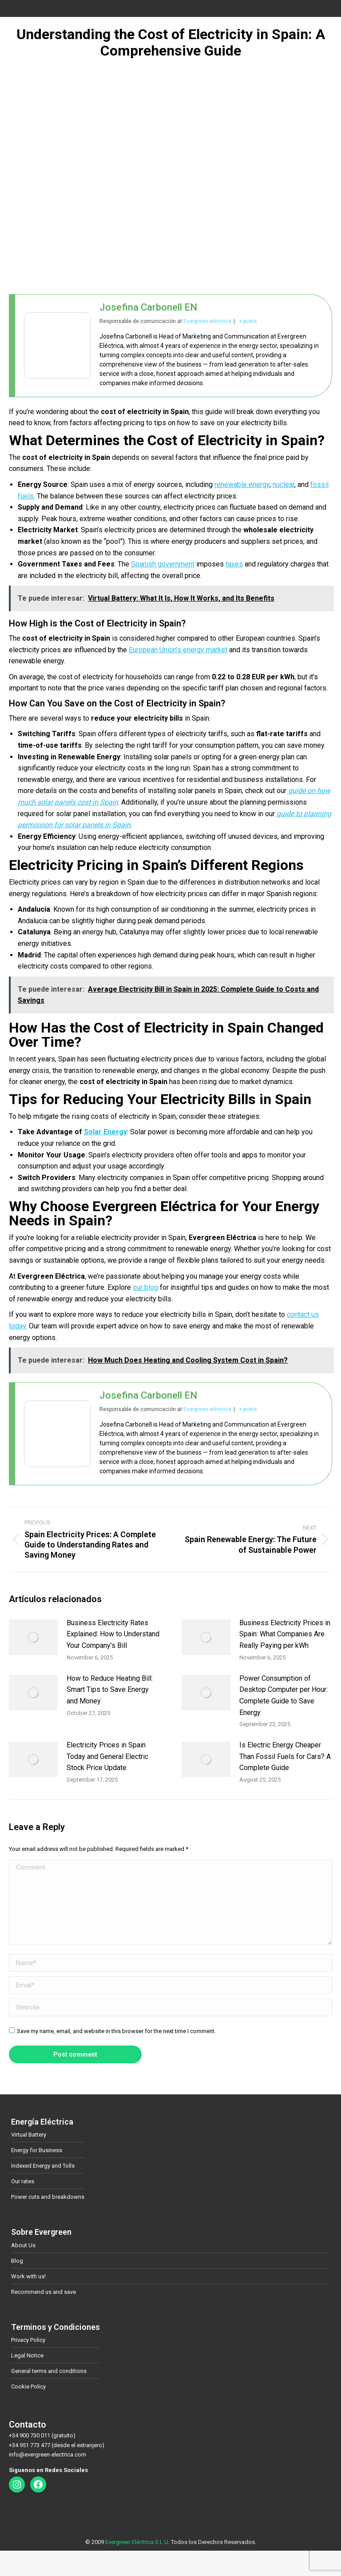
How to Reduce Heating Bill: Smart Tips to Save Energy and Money (110, 1689)
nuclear (283, 484)
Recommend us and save (43, 2292)
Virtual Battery (28, 2134)
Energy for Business (36, 2150)
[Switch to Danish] (180, 2557)
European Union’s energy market (178, 650)
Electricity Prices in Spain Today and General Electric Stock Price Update (107, 1756)
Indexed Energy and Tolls (43, 2165)
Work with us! (28, 2276)
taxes (234, 564)
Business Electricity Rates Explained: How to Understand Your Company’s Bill (113, 1634)
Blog (17, 2260)
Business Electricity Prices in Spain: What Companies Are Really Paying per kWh (284, 1634)
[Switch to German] (199, 2557)
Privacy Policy (28, 2340)
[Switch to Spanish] (141, 2557)
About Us (23, 2245)
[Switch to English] (160, 2557)
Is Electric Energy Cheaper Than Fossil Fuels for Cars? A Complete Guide (285, 1756)
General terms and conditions (49, 2371)
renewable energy (242, 484)
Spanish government (162, 564)
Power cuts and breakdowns (47, 2196)
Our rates (22, 2181)
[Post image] (33, 1637)
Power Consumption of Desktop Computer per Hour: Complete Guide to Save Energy (283, 1695)
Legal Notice (27, 2355)
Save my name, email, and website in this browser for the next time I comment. (116, 2031)
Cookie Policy (28, 2386)
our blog (145, 1287)
